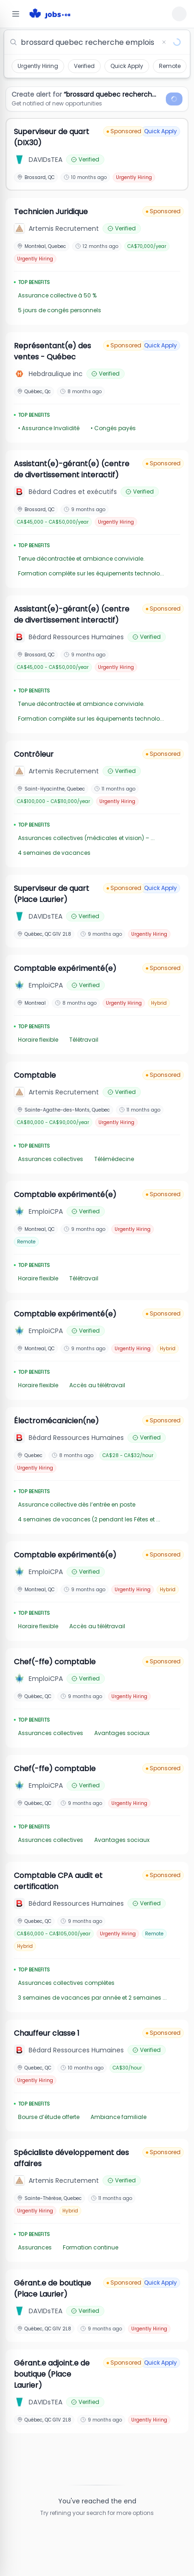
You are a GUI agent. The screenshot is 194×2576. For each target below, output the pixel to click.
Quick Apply (126, 66)
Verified (84, 66)
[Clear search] (164, 42)
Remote (170, 66)
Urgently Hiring (38, 66)
